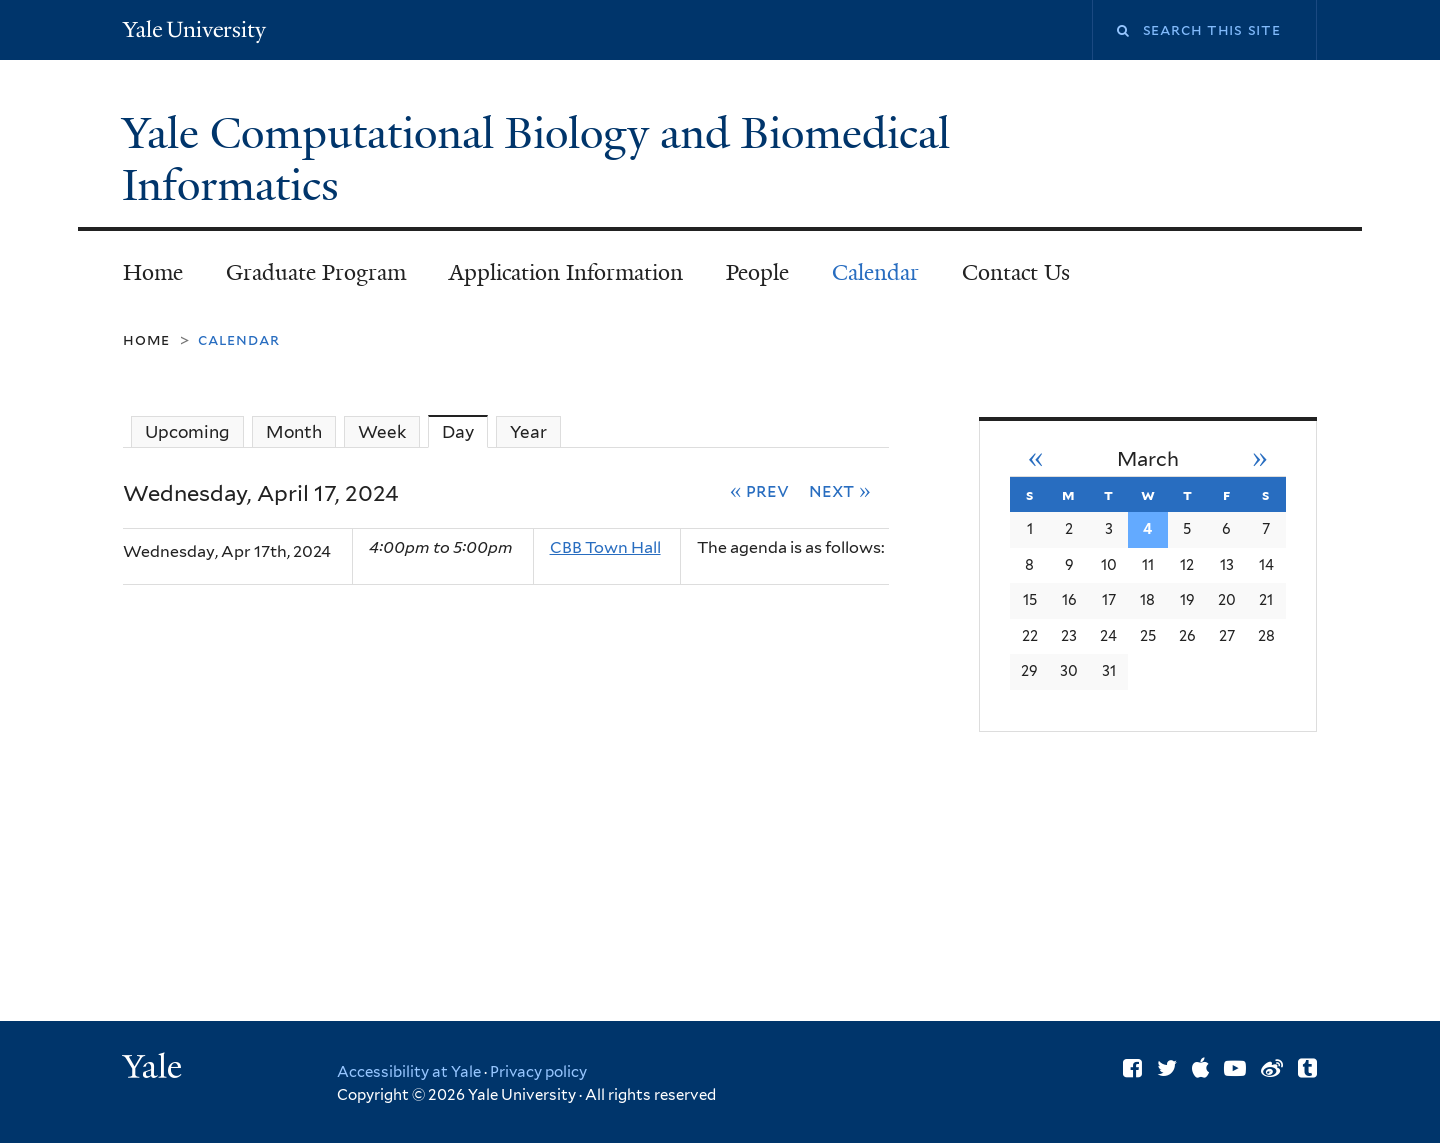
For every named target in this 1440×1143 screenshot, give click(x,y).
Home (153, 272)
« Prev (760, 490)
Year (528, 432)
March (1148, 459)
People (757, 272)
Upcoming (187, 432)
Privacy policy (538, 1072)
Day (465, 431)
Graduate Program (316, 272)
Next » (840, 490)
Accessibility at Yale (409, 1072)
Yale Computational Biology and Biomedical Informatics (536, 159)
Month (294, 432)
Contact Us (1016, 272)
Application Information (566, 272)
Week (382, 432)
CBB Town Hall (605, 547)
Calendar (875, 272)
